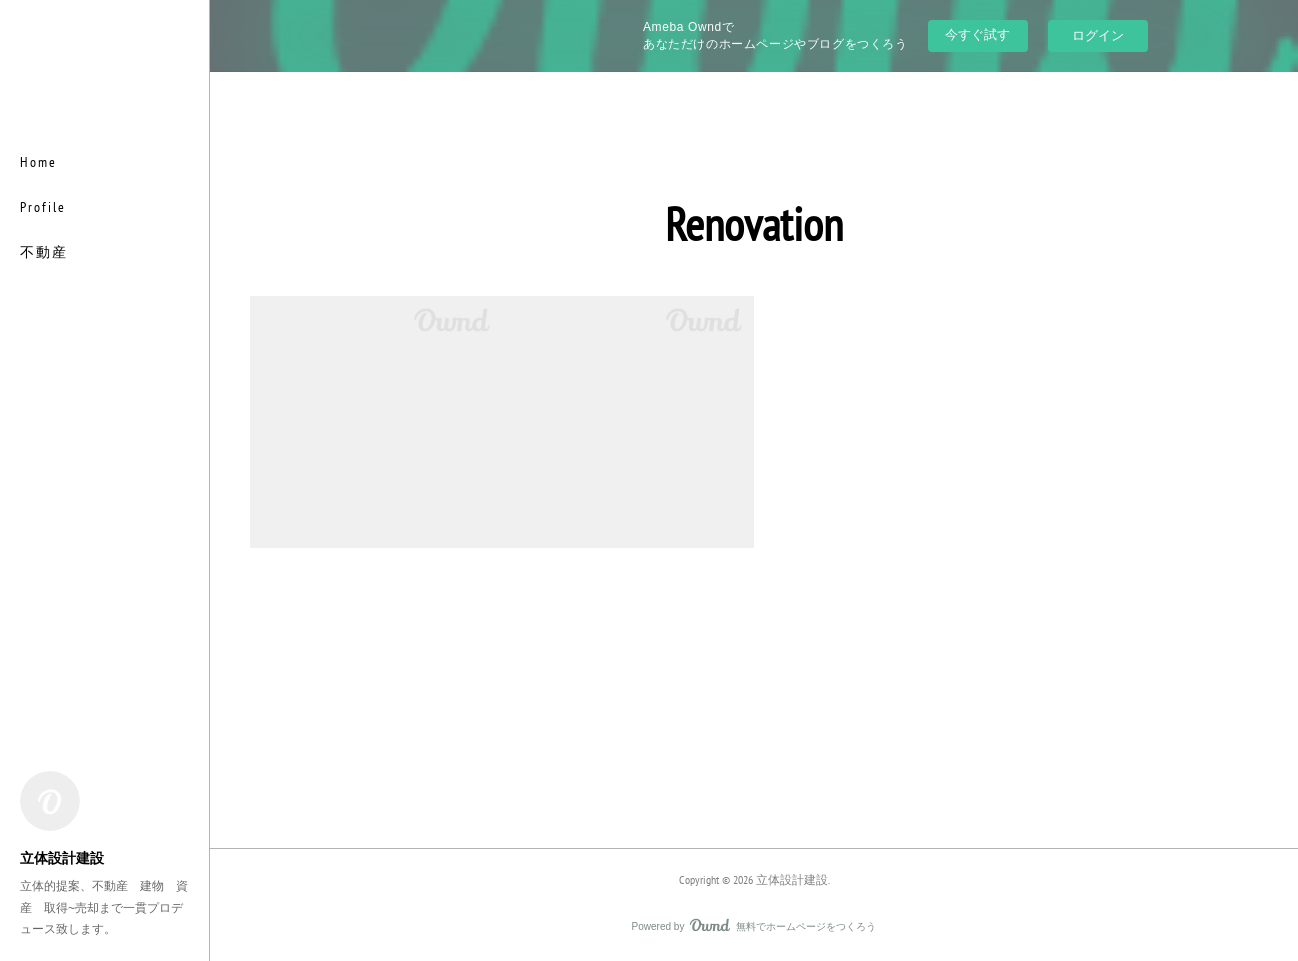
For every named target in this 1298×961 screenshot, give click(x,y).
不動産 (44, 252)
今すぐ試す (977, 34)
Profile (43, 207)
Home (38, 162)
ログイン (1098, 35)
